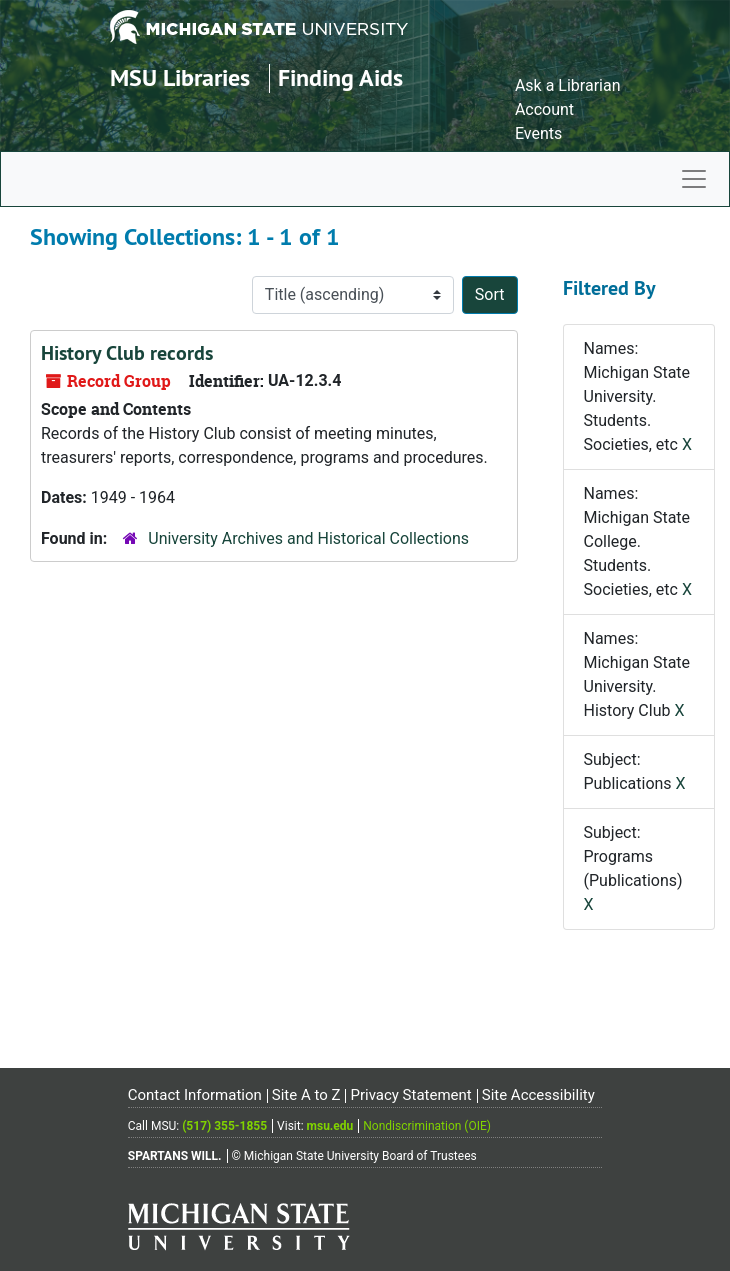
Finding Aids (340, 77)
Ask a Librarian (568, 85)
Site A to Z (306, 1095)
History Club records (127, 353)
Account (544, 109)
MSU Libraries (180, 77)
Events (538, 133)
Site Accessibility (538, 1095)
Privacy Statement (410, 1095)
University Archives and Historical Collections (308, 538)
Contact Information (195, 1095)
